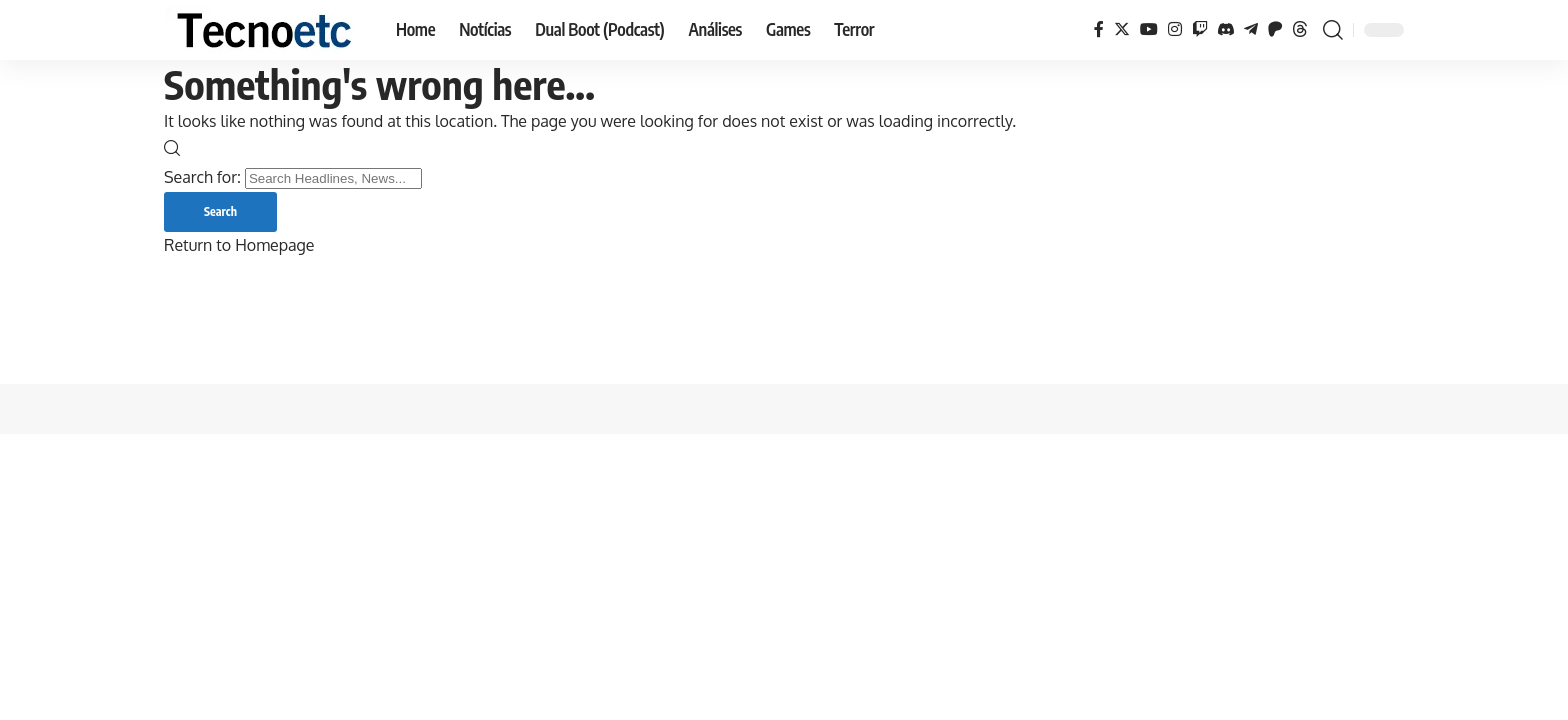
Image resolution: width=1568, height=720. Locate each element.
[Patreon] (1275, 29)
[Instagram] (1175, 29)
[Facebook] (1099, 29)
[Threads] (1300, 29)
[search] (1333, 30)
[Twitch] (1200, 29)
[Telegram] (1251, 29)
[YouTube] (1149, 29)
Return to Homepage (239, 245)
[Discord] (1226, 29)
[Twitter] (1122, 29)
